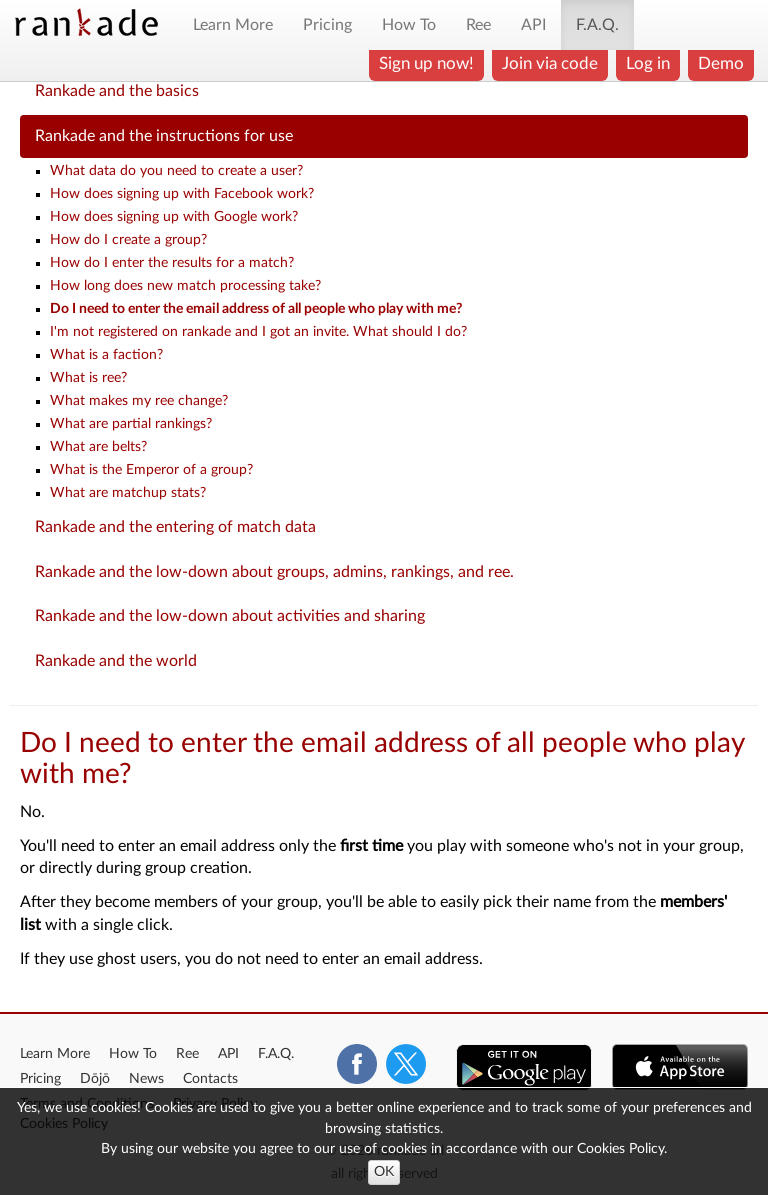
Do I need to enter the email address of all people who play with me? (256, 309)
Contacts (210, 1079)
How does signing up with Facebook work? (182, 194)
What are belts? (98, 447)
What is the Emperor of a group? (151, 470)
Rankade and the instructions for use (164, 136)
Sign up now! (426, 63)
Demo (721, 63)
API (533, 25)
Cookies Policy (620, 1148)
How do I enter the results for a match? (172, 263)
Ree (478, 25)
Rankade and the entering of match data (175, 527)
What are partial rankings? (131, 424)
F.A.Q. (597, 25)
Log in (648, 63)
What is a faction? (106, 355)
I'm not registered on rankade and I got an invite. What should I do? (258, 332)
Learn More (233, 25)
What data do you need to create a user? (176, 171)
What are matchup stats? (128, 493)
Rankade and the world (116, 661)
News (146, 1079)
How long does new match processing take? (185, 286)
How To (409, 25)
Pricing (327, 25)
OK (384, 1172)
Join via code (550, 63)
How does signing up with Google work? (174, 217)
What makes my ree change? (139, 401)
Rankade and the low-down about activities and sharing (230, 616)
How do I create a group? (128, 240)
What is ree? (88, 378)
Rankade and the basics (117, 91)
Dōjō (95, 1079)
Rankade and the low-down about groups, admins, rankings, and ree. (274, 572)
